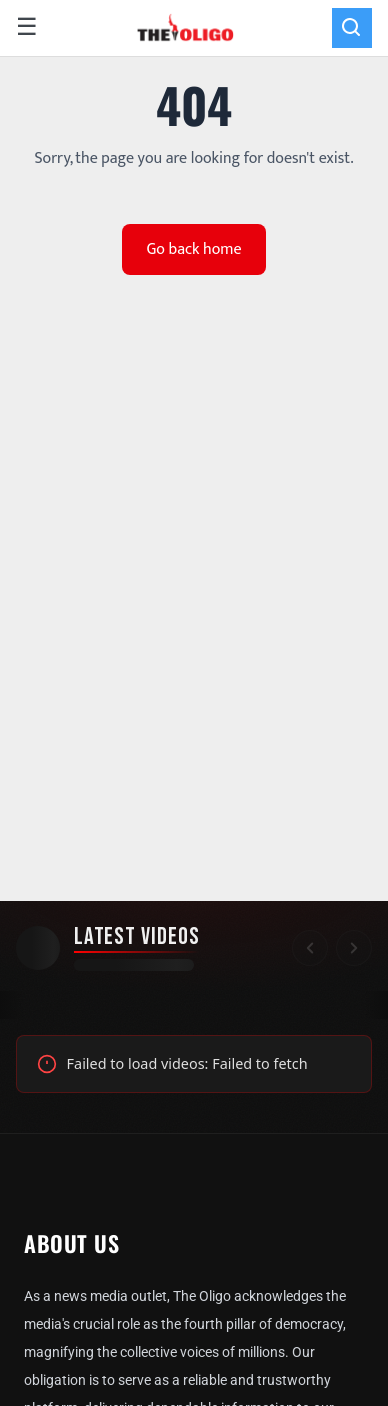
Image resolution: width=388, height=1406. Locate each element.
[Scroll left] (310, 948)
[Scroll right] (354, 948)
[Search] (352, 28)
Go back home (193, 249)
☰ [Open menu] (27, 28)
